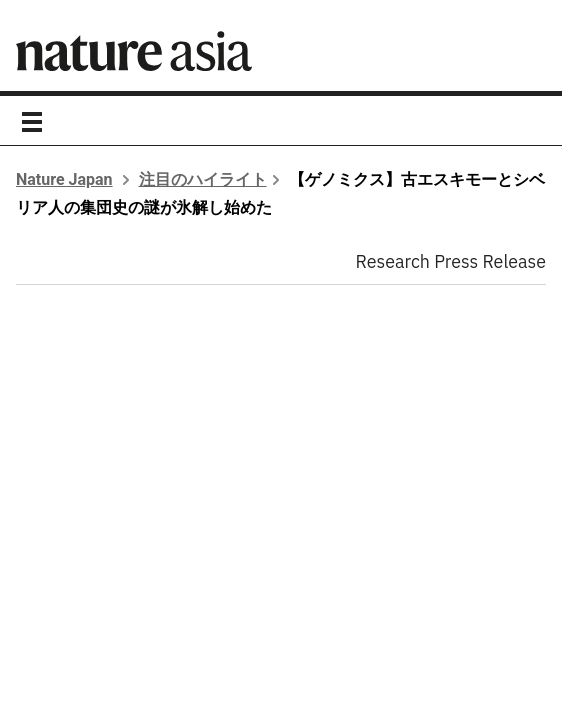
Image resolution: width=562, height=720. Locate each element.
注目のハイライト (203, 179)
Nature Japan (64, 179)
